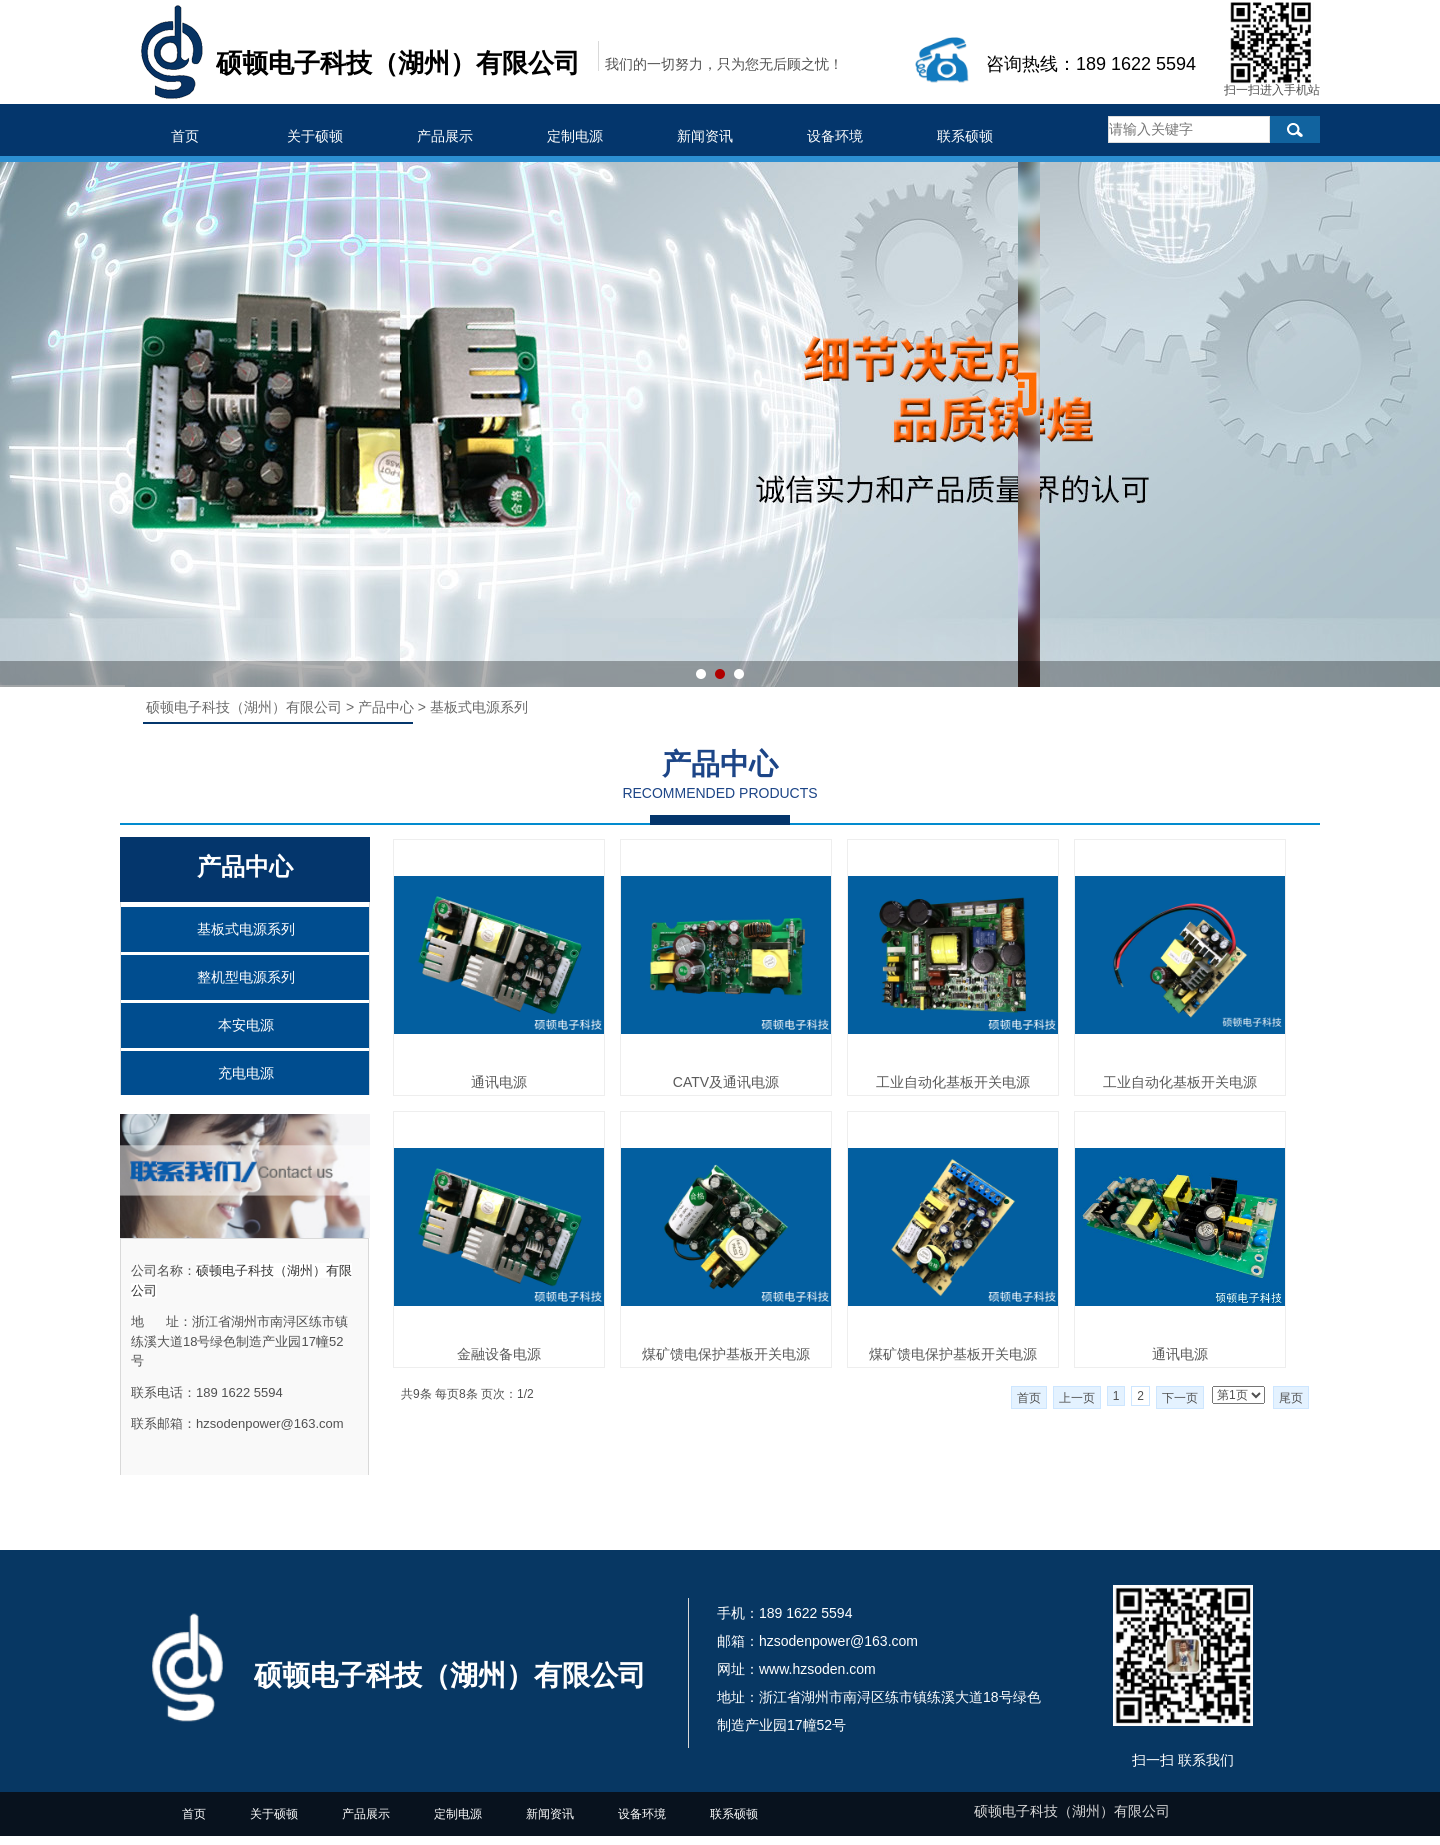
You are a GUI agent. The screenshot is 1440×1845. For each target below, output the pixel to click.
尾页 (1291, 1398)
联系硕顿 (965, 136)
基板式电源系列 (246, 929)
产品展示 (445, 136)
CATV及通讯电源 (726, 1082)
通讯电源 (499, 1082)
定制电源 (575, 136)
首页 (185, 136)
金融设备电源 (499, 1354)
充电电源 (246, 1073)
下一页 (1180, 1398)
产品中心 (386, 707)
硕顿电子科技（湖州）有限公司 (246, 707)
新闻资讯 (705, 136)
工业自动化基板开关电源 (953, 1082)
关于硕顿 (315, 136)
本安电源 (246, 1025)
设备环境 (835, 136)
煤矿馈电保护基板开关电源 (726, 1354)
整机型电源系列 (246, 977)
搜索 (1295, 129)
